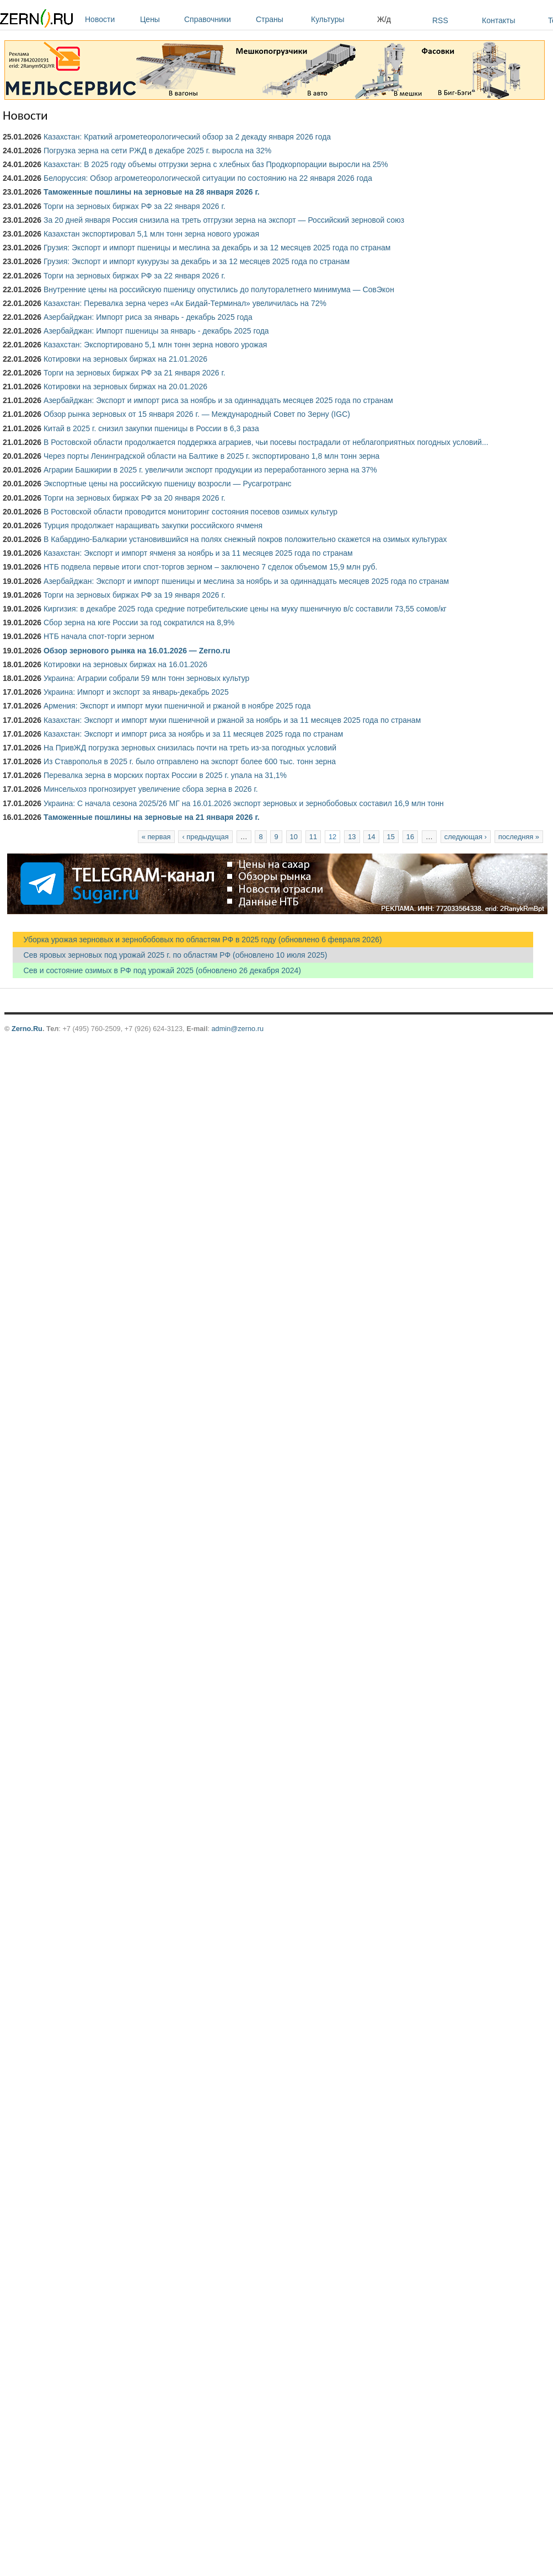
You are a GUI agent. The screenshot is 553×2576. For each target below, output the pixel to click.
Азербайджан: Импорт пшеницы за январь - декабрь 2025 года (156, 330)
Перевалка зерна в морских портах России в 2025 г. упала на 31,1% (165, 775)
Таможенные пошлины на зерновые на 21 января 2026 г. (152, 817)
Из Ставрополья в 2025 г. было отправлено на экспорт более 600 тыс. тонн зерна (190, 761)
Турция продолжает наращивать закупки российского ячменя (153, 525)
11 (313, 837)
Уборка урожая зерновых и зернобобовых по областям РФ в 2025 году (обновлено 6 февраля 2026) (197, 939)
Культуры (341, 19)
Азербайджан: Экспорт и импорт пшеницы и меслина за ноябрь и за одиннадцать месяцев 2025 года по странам (246, 581)
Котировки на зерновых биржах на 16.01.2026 (125, 664)
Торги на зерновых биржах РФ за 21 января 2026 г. (135, 372)
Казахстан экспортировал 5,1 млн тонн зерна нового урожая (151, 233)
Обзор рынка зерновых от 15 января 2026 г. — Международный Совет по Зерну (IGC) (197, 414)
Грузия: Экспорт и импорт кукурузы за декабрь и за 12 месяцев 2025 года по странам (197, 261)
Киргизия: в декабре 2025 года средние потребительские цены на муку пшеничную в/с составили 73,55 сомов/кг (245, 608)
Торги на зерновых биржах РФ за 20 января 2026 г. (135, 497)
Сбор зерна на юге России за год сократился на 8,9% (139, 622)
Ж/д (384, 19)
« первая (156, 837)
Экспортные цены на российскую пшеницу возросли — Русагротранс (167, 483)
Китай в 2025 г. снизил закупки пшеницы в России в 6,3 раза (151, 428)
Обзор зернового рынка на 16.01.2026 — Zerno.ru (137, 650)
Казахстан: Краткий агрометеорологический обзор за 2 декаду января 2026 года (187, 136)
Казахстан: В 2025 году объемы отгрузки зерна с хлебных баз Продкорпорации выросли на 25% (216, 164)
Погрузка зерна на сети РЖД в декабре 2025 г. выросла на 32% (157, 150)
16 (410, 837)
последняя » (518, 837)
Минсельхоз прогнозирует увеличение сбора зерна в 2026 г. (151, 789)
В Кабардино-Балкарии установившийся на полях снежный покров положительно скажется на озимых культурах (245, 539)
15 (391, 837)
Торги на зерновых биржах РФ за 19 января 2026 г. (135, 595)
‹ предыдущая (205, 837)
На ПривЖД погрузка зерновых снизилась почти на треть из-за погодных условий (190, 747)
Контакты (498, 20)
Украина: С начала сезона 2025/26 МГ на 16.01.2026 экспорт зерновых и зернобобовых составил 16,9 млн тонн (244, 803)
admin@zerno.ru (238, 1028)
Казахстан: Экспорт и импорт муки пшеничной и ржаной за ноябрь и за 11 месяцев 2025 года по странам (232, 720)
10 (294, 837)
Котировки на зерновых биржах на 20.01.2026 (125, 386)
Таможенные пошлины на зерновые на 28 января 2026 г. (152, 191)
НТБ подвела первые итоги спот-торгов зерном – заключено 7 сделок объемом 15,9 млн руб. (211, 566)
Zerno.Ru (27, 1028)
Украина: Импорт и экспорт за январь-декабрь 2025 (136, 692)
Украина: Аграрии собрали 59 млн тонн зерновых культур (146, 678)
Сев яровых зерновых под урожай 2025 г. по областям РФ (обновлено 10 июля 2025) (170, 955)
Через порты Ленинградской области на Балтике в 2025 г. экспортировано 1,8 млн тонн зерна (211, 456)
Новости (110, 19)
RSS (440, 20)
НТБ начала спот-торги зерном (99, 636)
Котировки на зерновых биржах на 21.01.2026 (125, 359)
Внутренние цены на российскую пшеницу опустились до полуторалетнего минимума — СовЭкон (219, 289)
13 (352, 837)
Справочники (217, 19)
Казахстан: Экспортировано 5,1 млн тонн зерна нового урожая (155, 344)
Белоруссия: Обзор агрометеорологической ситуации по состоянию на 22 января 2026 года (208, 178)
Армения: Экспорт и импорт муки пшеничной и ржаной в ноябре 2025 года (177, 705)
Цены (159, 19)
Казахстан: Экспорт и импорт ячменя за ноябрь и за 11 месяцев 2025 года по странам (198, 553)
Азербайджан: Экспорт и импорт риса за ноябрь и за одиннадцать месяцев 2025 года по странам (218, 400)
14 (371, 837)
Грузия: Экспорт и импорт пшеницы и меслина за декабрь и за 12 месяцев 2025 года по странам (217, 247)
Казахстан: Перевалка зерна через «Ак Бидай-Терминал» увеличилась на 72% (185, 303)
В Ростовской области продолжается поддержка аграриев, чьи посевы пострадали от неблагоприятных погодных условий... (266, 442)
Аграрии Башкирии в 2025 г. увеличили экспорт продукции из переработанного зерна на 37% (210, 469)
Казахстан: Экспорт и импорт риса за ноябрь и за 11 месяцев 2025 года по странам (193, 733)
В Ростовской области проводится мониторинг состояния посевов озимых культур (190, 511)
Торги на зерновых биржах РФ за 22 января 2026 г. (135, 206)
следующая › (465, 837)
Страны (280, 19)
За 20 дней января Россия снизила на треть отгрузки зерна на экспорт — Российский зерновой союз (224, 220)
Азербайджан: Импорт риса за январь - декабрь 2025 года (148, 317)
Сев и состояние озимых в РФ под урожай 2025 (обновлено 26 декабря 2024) (157, 970)
